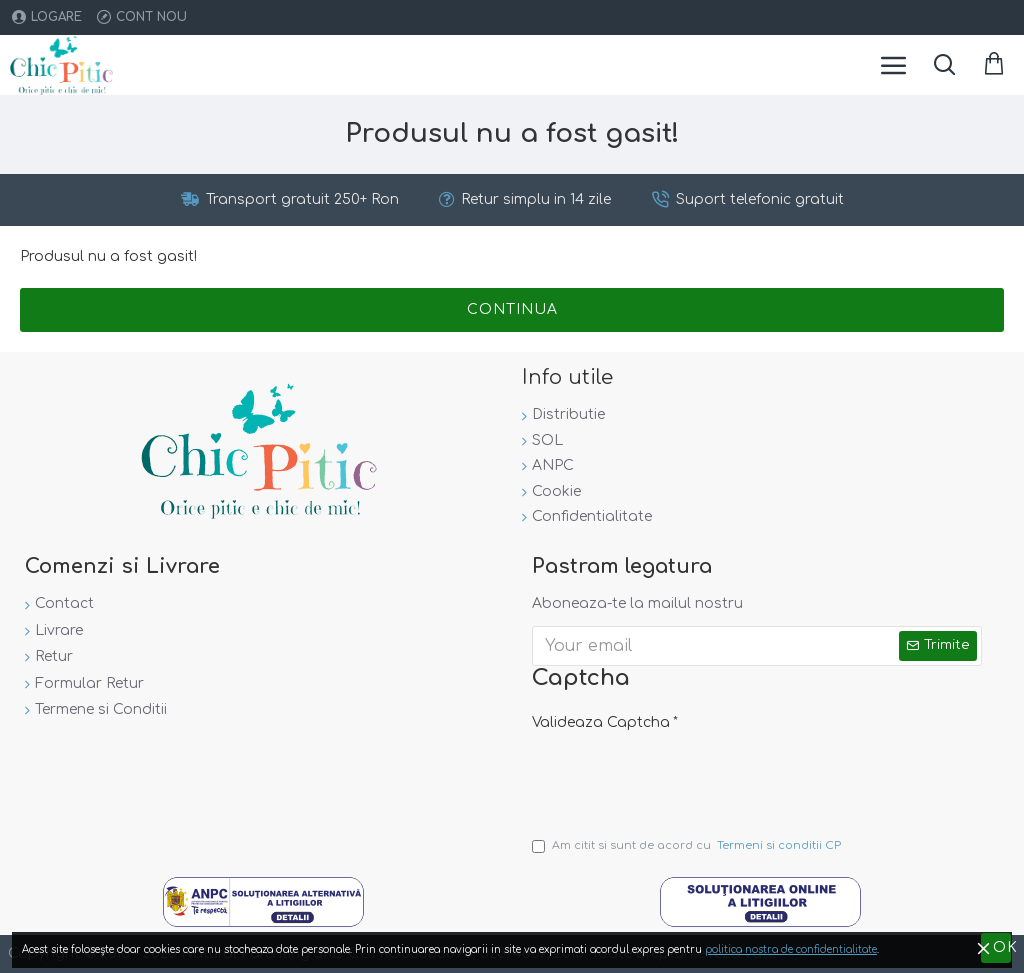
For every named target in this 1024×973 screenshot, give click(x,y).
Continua (512, 309)
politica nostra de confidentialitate (791, 949)
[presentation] (672, 775)
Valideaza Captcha (601, 722)
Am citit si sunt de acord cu (688, 846)
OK (1002, 947)
